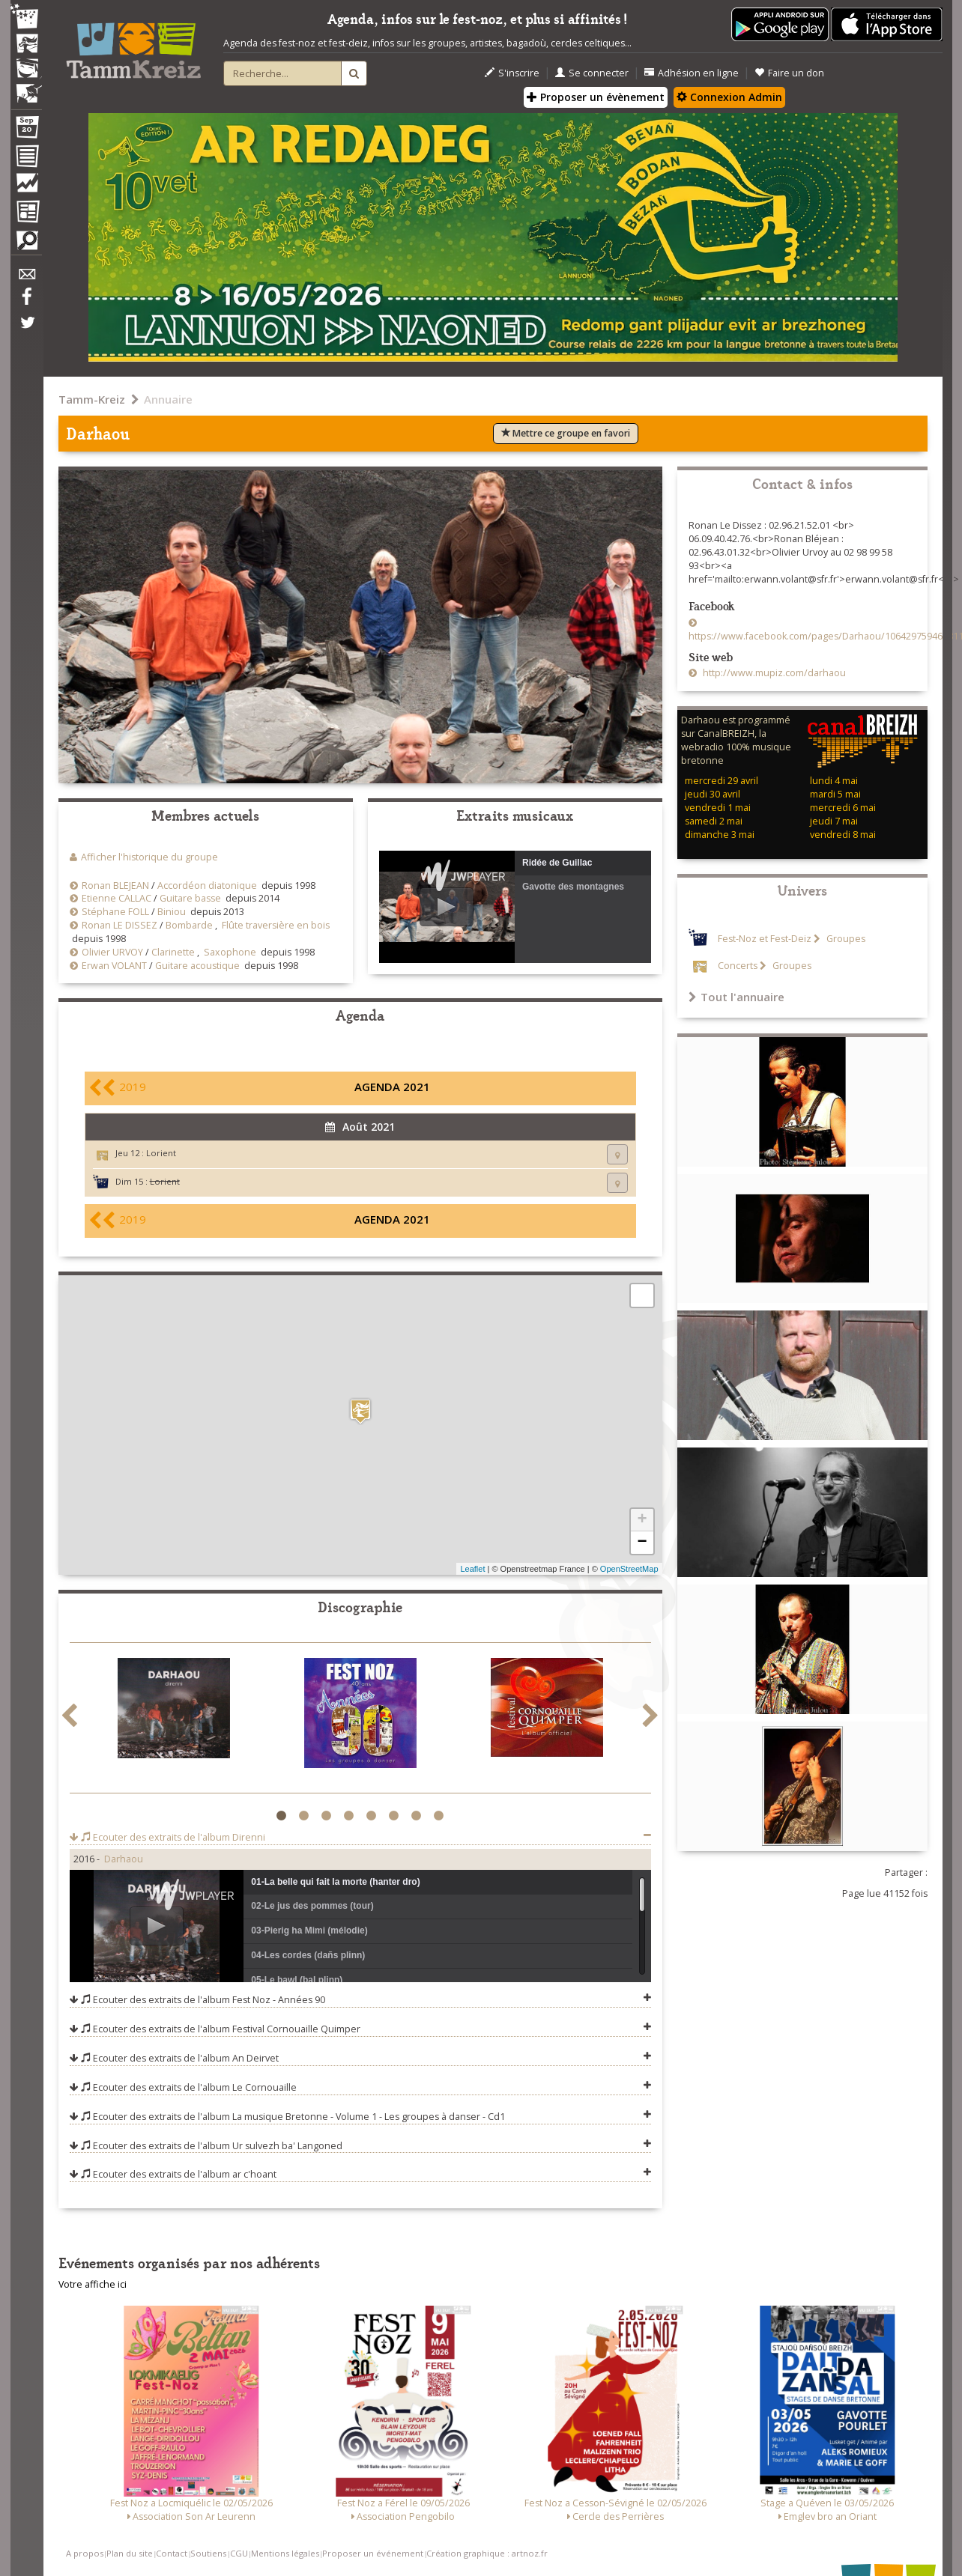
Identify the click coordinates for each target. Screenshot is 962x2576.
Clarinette (173, 952)
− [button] (642, 1542)
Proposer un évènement (596, 97)
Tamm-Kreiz (91, 399)
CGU (239, 2553)
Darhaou (123, 1859)
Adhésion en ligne (691, 73)
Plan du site (129, 2553)
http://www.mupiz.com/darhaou (773, 672)
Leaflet (472, 1568)
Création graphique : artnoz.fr (487, 2553)
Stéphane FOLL (115, 911)
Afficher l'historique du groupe (149, 857)
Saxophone (230, 952)
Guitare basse (190, 898)
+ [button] (642, 1520)
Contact (171, 2553)
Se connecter (592, 73)
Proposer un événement (372, 2553)
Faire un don (789, 73)
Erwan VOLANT (114, 965)
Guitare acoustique (197, 965)
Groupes (844, 938)
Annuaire (168, 399)
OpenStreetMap (629, 1568)
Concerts (737, 965)
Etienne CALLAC (116, 898)
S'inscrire (512, 73)
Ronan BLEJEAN (115, 885)
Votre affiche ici (92, 2284)
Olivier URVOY (112, 952)
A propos (84, 2553)
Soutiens (208, 2553)
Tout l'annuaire (736, 996)
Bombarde (189, 925)
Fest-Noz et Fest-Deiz (764, 938)
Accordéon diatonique (207, 885)
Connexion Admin (729, 97)
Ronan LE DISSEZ (119, 925)
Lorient (161, 1152)
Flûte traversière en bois (276, 925)
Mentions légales (285, 2553)
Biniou (171, 911)
